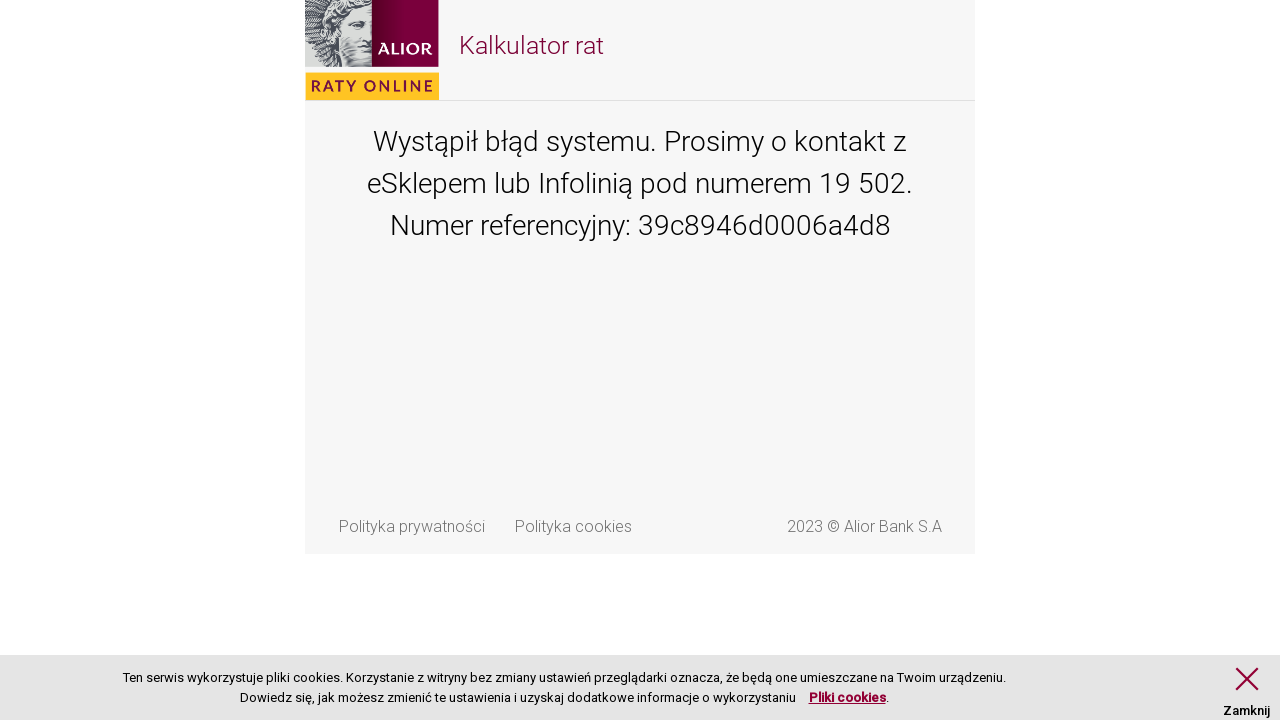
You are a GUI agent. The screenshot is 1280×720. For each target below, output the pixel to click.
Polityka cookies (573, 526)
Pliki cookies (847, 697)
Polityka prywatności (412, 526)
